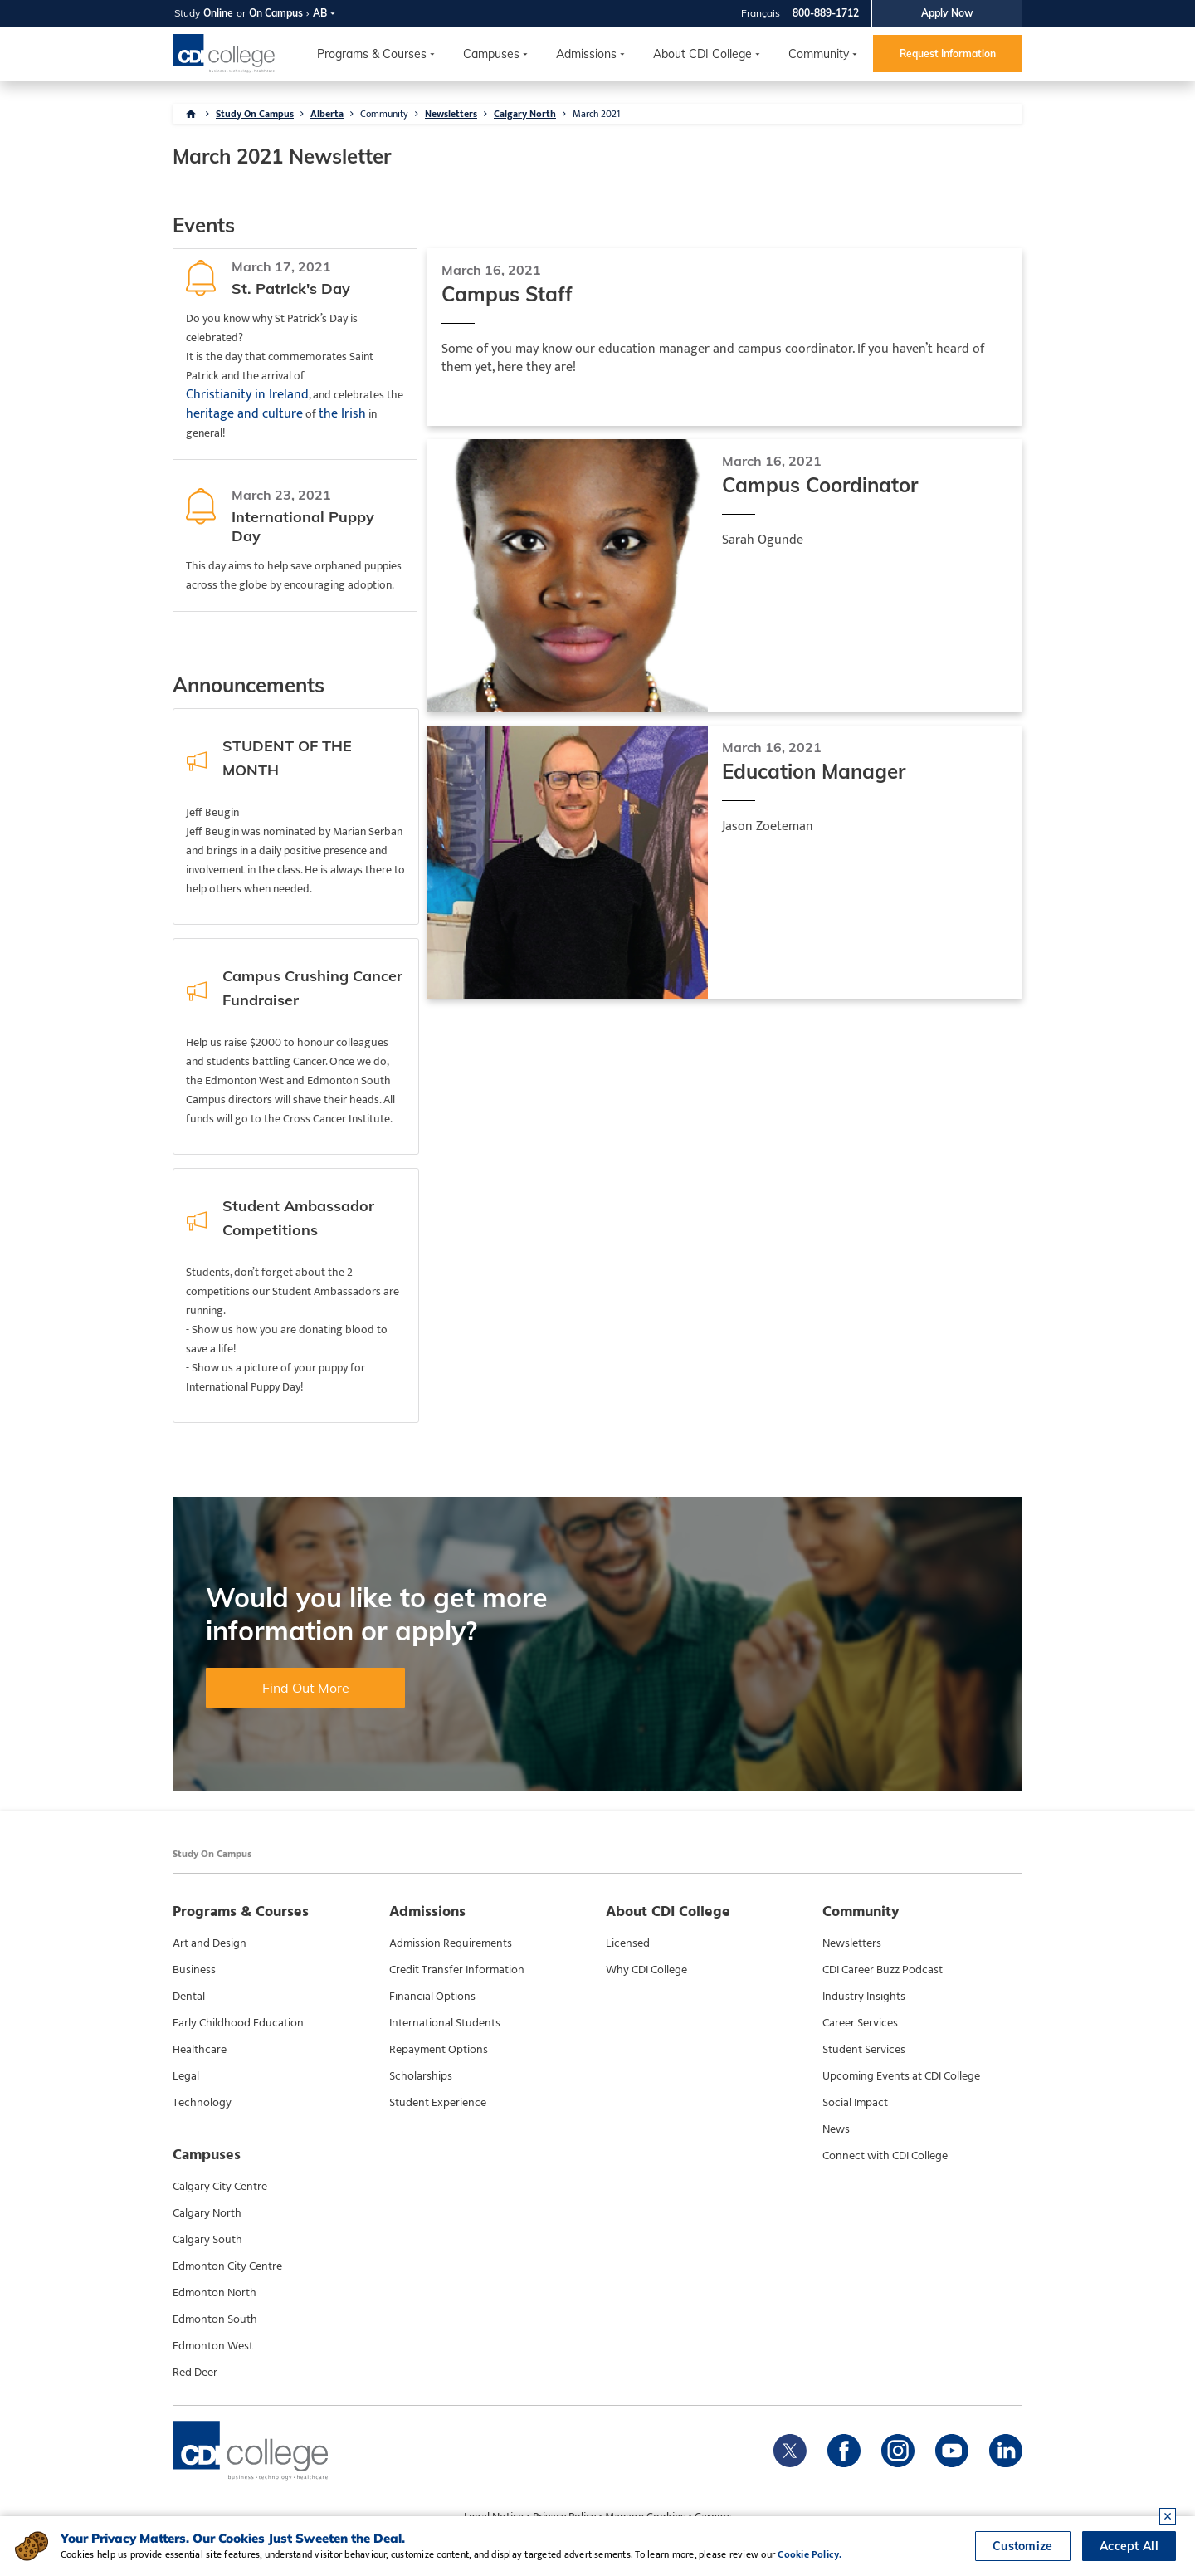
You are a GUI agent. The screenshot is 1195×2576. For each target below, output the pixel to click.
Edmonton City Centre (227, 2266)
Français (760, 13)
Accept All (1129, 2546)
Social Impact (855, 2103)
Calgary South (207, 2239)
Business (194, 1970)
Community (818, 53)
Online (218, 13)
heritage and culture (244, 413)
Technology (202, 2103)
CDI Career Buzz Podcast (882, 1970)
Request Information (948, 53)
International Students (444, 2023)
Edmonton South (215, 2319)
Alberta (327, 113)
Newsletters (451, 113)
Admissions (586, 53)
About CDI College (702, 53)
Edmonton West (213, 2346)
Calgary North (525, 113)
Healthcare (200, 2049)
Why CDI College (646, 1970)
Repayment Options (438, 2049)
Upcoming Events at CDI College (901, 2076)
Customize (1023, 2546)
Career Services (860, 2023)
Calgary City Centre (220, 2186)
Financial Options (432, 1996)
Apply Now (947, 13)
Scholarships (420, 2076)
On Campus (276, 13)
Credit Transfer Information (456, 1970)
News (836, 2129)
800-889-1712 (826, 13)
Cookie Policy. (809, 2554)
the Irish (342, 413)
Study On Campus (255, 113)
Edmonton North (214, 2293)
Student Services (863, 2049)
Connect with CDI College (885, 2156)
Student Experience (437, 2103)
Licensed (628, 1943)
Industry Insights (863, 1996)
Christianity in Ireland (247, 394)
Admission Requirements (450, 1943)
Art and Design (209, 1943)
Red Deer (195, 2372)
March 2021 (596, 113)
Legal (186, 2076)
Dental (189, 1996)
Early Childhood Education (238, 2023)
